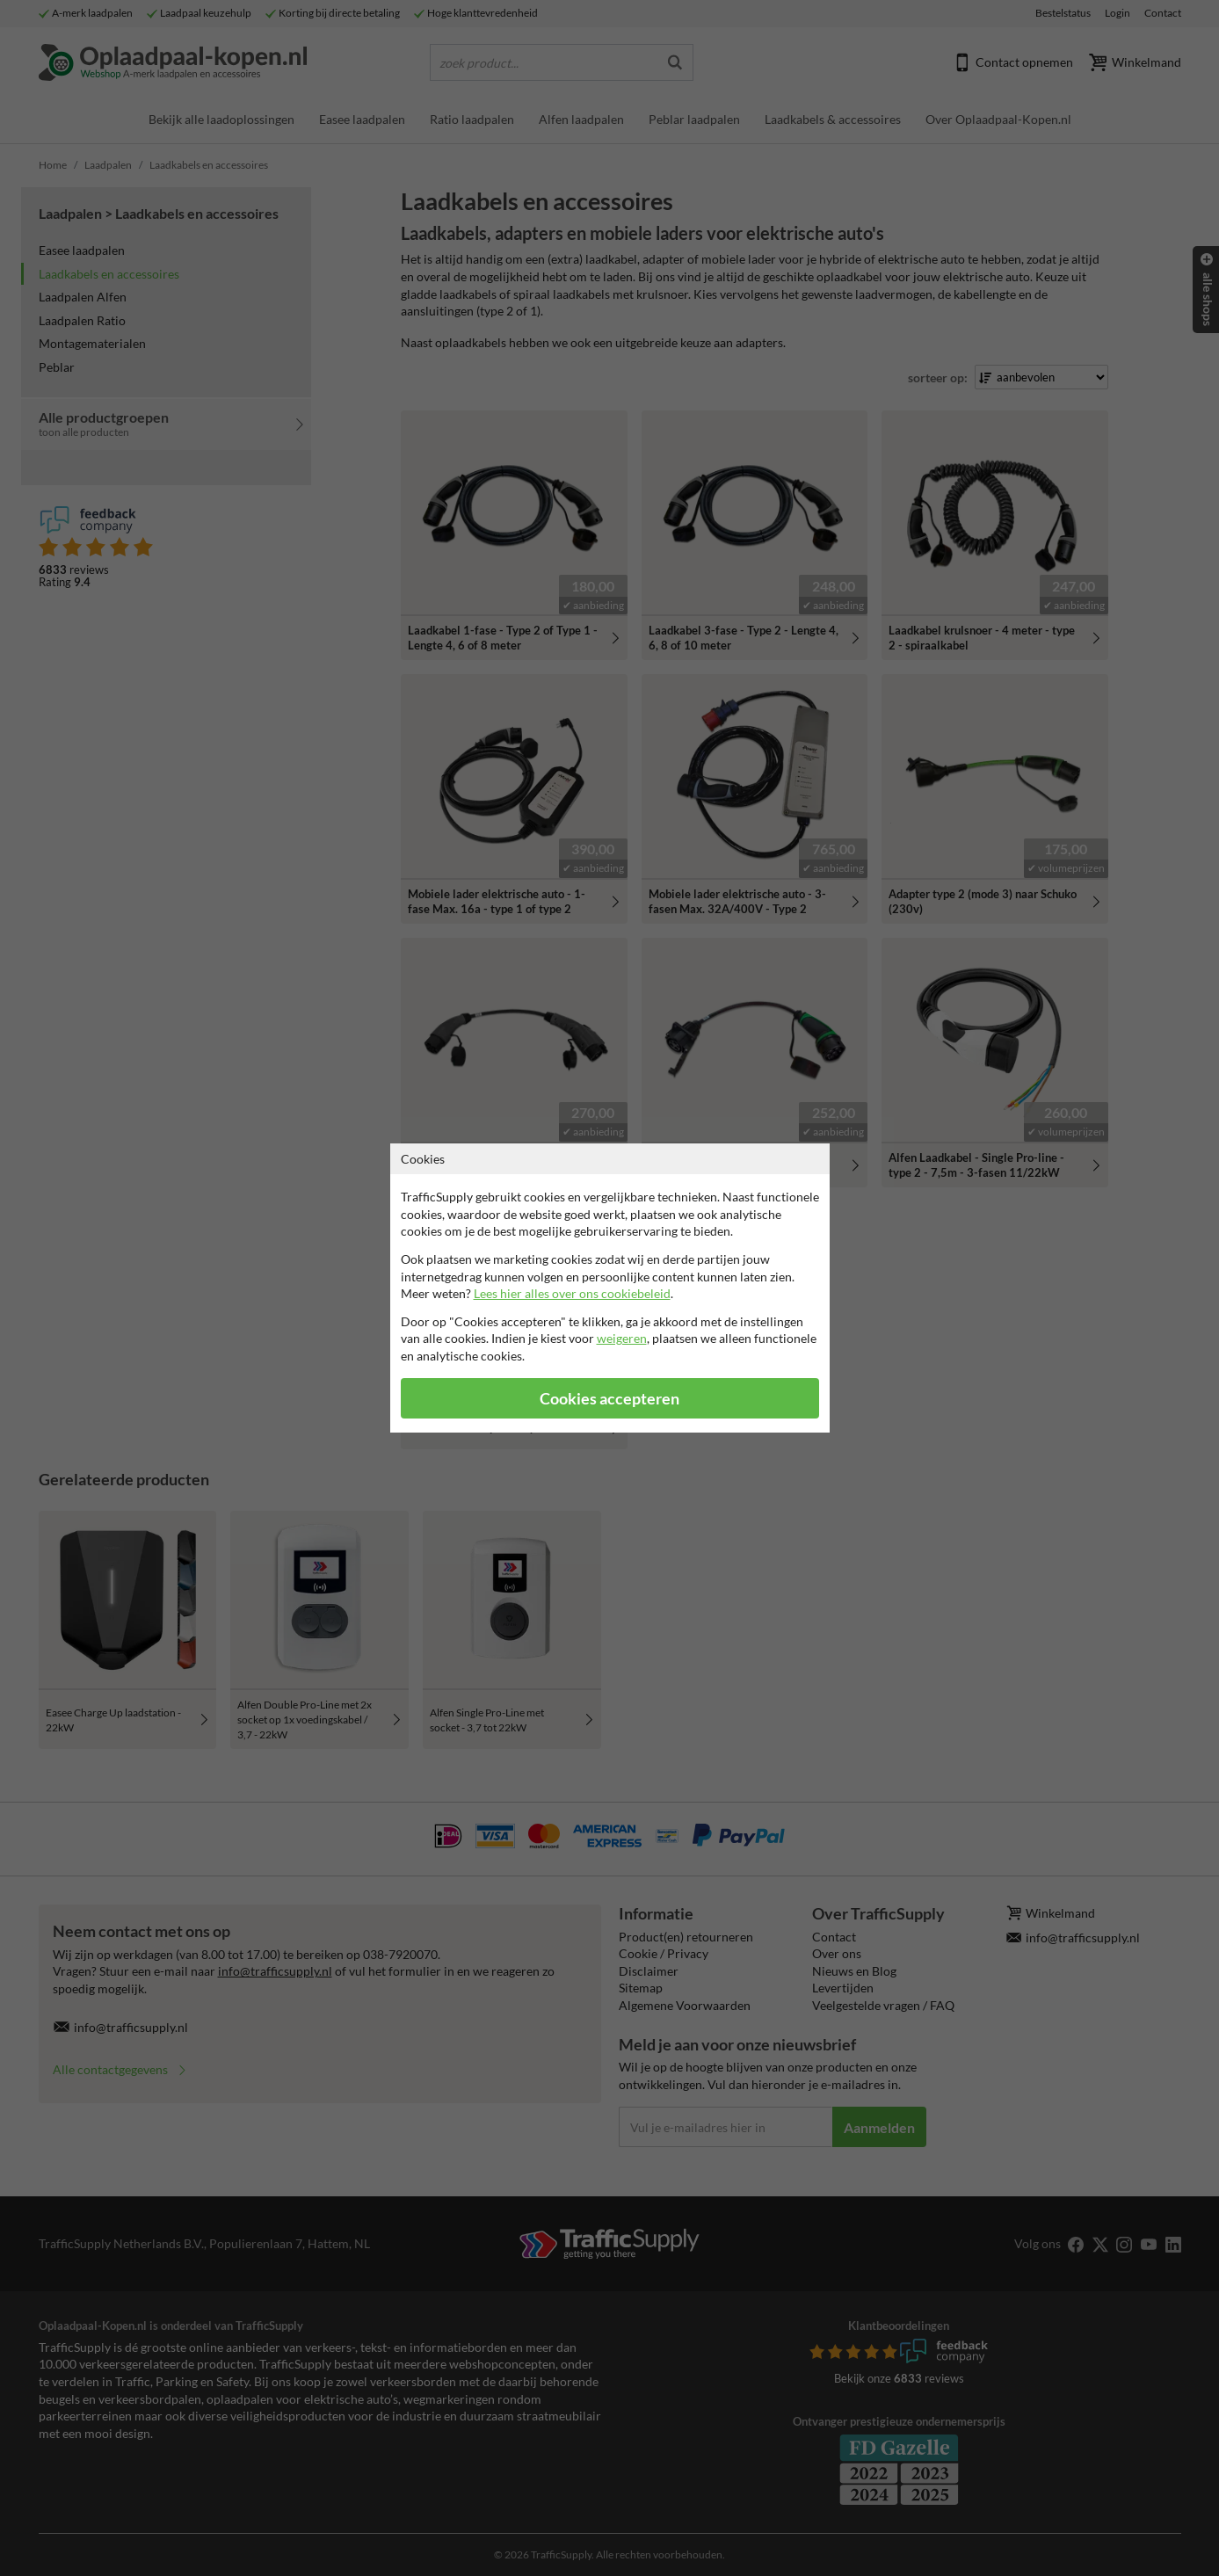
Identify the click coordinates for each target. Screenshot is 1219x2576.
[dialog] (609, 1288)
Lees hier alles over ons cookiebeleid (572, 1293)
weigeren (622, 1338)
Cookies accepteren (609, 1399)
